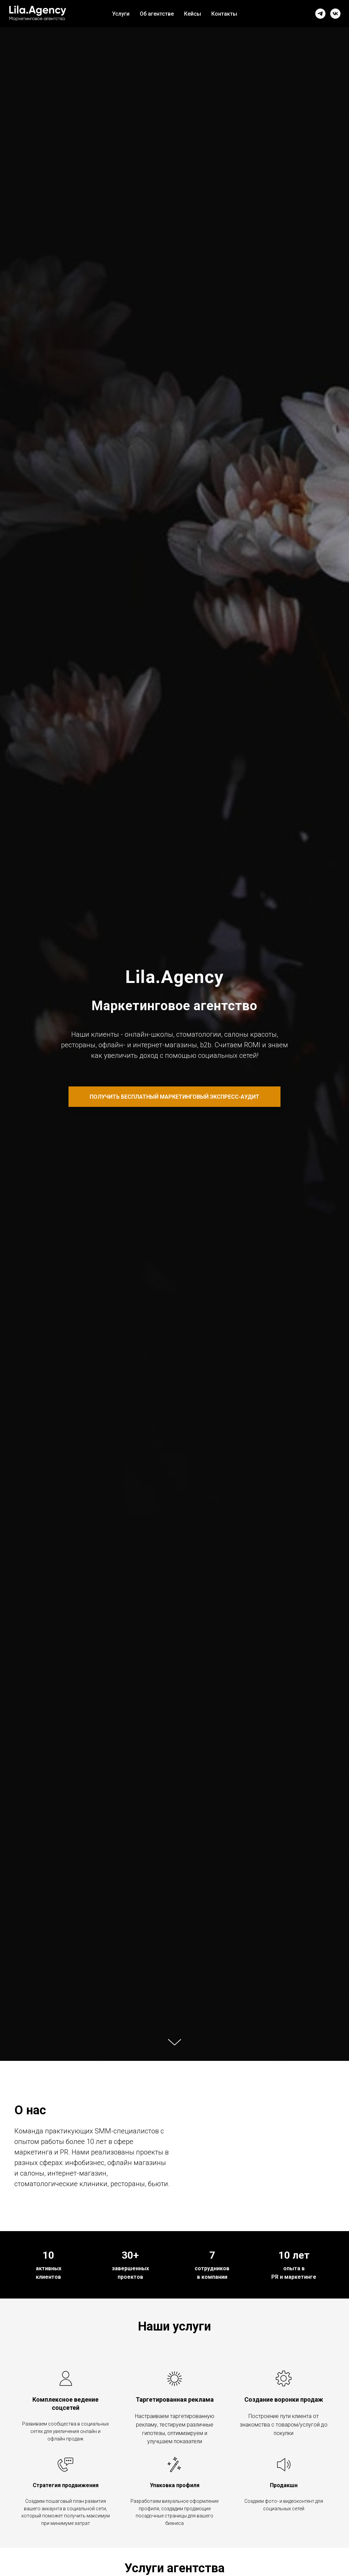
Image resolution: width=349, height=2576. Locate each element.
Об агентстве (157, 14)
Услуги (121, 14)
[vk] (335, 14)
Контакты (224, 14)
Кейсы (192, 14)
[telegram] (320, 14)
